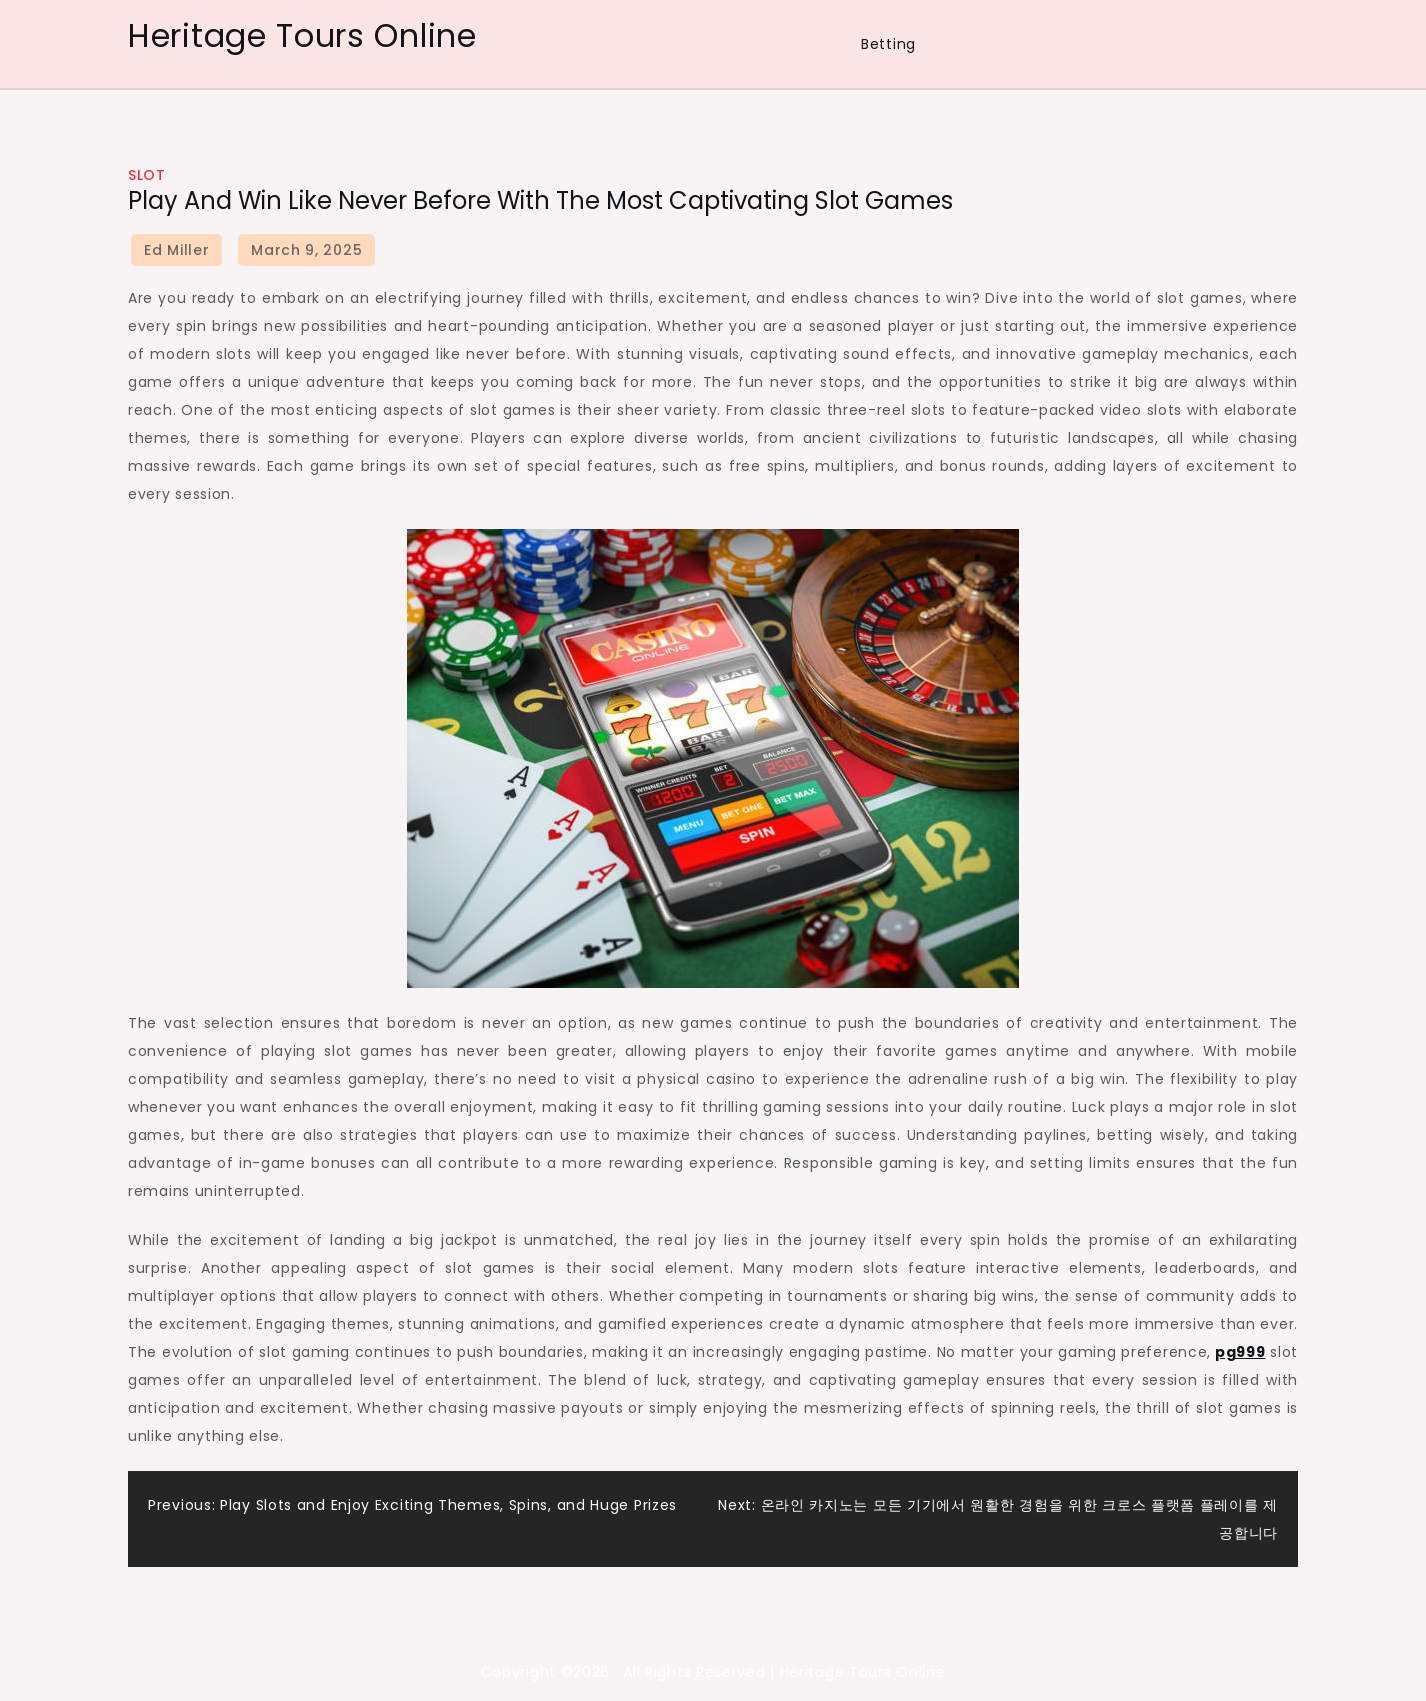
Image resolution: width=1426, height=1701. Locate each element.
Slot (146, 175)
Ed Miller (176, 250)
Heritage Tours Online (302, 35)
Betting (888, 44)
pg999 (1240, 1352)
